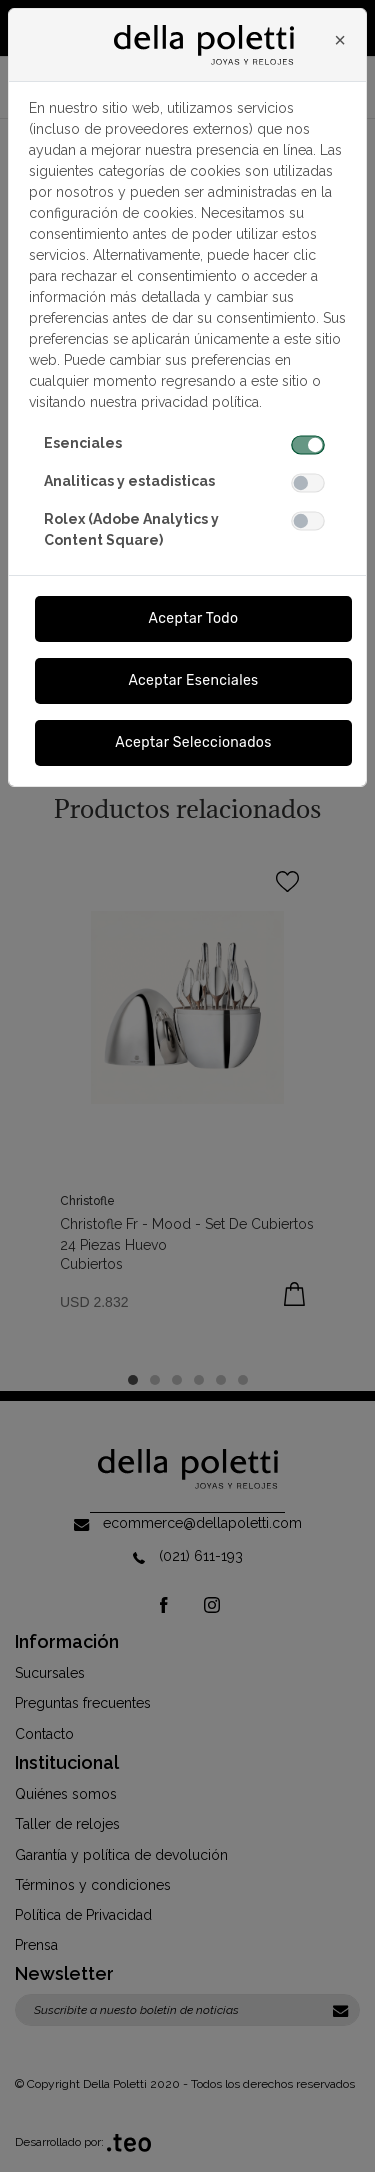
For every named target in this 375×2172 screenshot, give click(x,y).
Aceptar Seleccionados (193, 742)
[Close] (340, 40)
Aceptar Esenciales (193, 680)
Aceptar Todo (194, 618)
